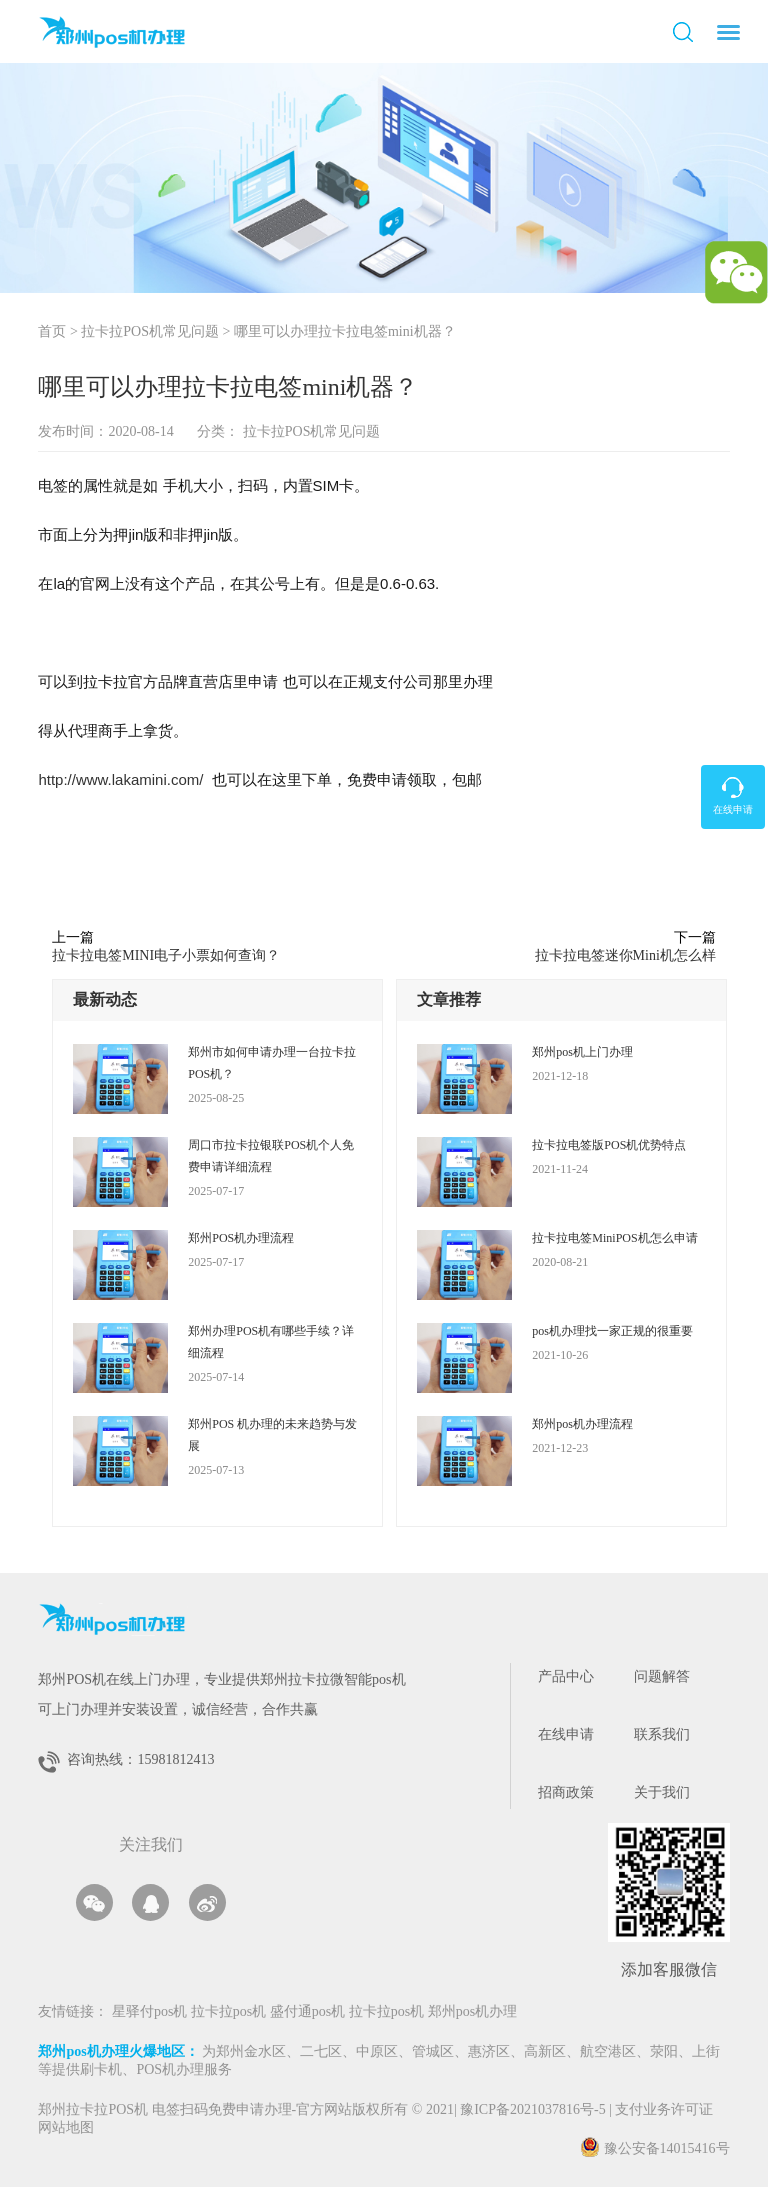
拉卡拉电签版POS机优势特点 (609, 1145)
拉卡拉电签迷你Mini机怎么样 (625, 955)
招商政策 (566, 1793)
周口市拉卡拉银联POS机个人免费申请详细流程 (271, 1156)
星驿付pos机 (151, 2012)
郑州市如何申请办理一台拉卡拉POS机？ (272, 1063)
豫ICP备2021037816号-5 (534, 2110)
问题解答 (662, 1677)
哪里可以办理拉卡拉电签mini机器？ (345, 332)
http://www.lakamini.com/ (120, 779)
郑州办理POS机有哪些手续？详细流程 (271, 1342)
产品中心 (566, 1677)
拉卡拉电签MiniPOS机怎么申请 (614, 1238)
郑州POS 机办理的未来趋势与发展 (272, 1435)
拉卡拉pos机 (230, 2012)
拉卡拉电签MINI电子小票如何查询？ (166, 955)
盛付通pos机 (309, 2012)
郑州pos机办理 (472, 2012)
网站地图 (66, 2128)
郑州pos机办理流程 (582, 1424)
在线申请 (566, 1735)
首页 (52, 332)
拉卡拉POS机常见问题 (150, 332)
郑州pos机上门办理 (582, 1052)
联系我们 (662, 1735)
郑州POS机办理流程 (241, 1238)
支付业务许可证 (661, 2110)
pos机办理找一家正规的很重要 (612, 1331)
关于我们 (662, 1793)
